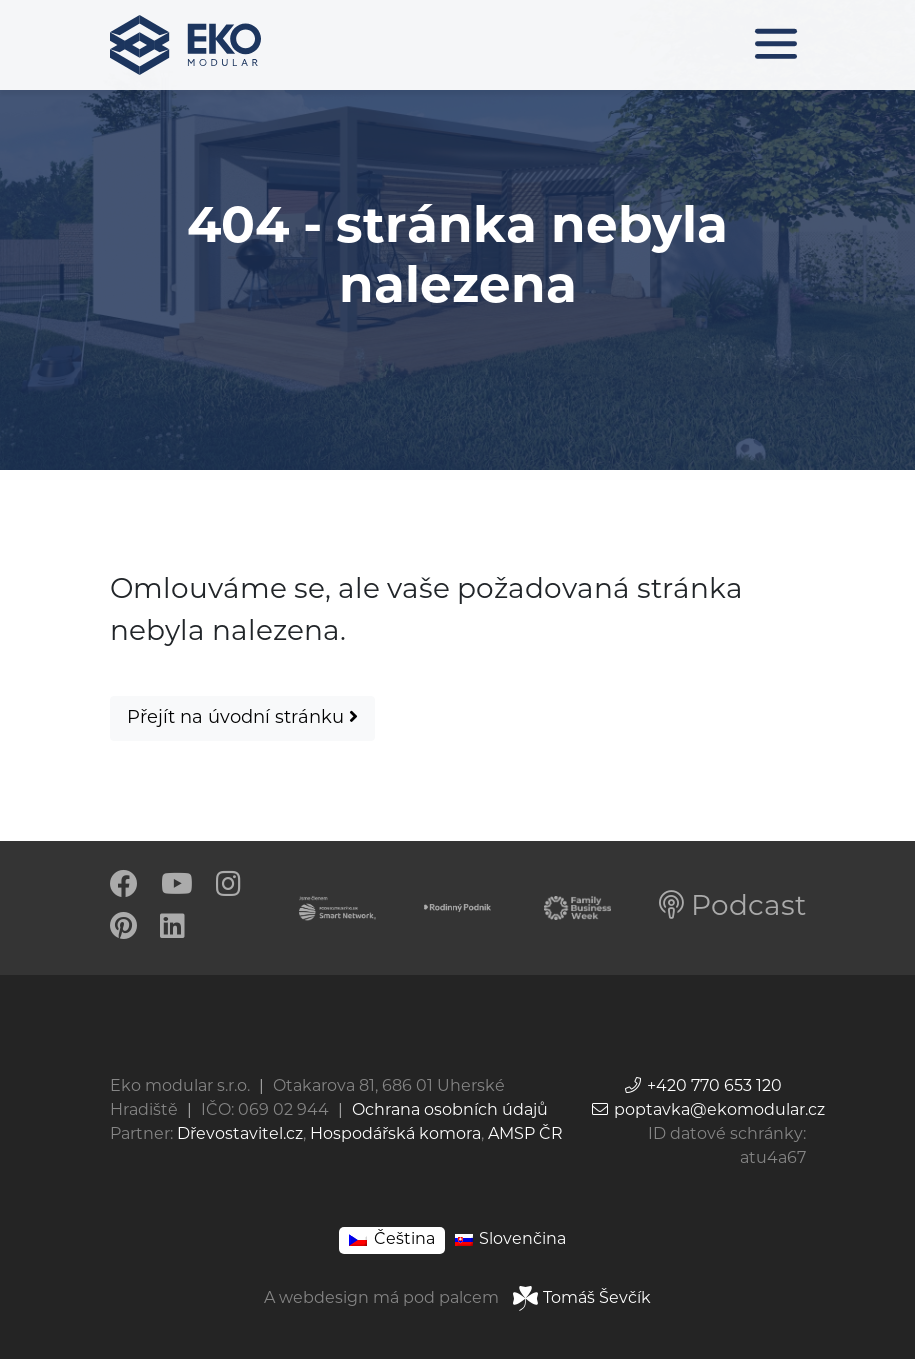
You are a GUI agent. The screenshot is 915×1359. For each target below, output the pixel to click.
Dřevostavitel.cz (240, 1135)
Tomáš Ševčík (582, 1299)
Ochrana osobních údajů (450, 1111)
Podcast (732, 908)
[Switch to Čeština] (391, 1240)
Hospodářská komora (395, 1135)
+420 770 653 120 (702, 1087)
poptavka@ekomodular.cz (707, 1111)
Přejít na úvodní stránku (242, 717)
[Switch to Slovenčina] (510, 1240)
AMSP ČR (525, 1135)
